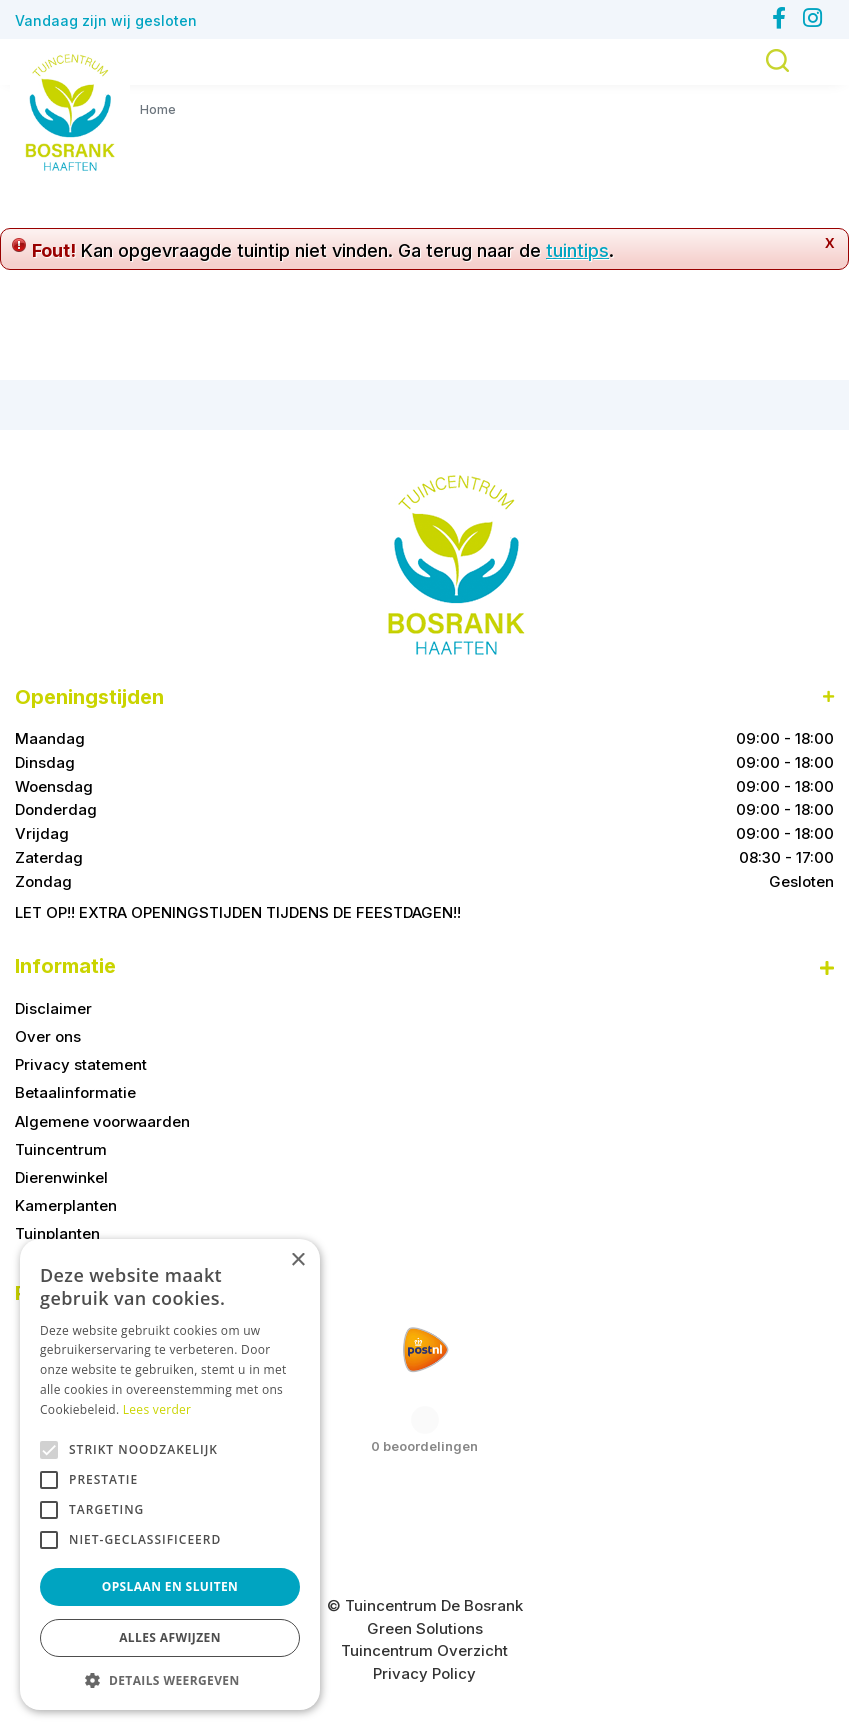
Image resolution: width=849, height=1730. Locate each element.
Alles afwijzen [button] (170, 1637)
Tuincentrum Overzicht (424, 1650)
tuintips (577, 250)
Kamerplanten (66, 1205)
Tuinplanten (57, 1233)
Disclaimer (53, 1008)
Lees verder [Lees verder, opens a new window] (157, 1409)
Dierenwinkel (61, 1177)
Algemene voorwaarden (102, 1121)
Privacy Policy (424, 1673)
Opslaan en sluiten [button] (170, 1586)
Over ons (48, 1036)
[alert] (170, 1474)
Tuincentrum (61, 1149)
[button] (170, 1680)
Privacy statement (81, 1064)
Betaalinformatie (75, 1092)
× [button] (297, 1260)
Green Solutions (425, 1628)
